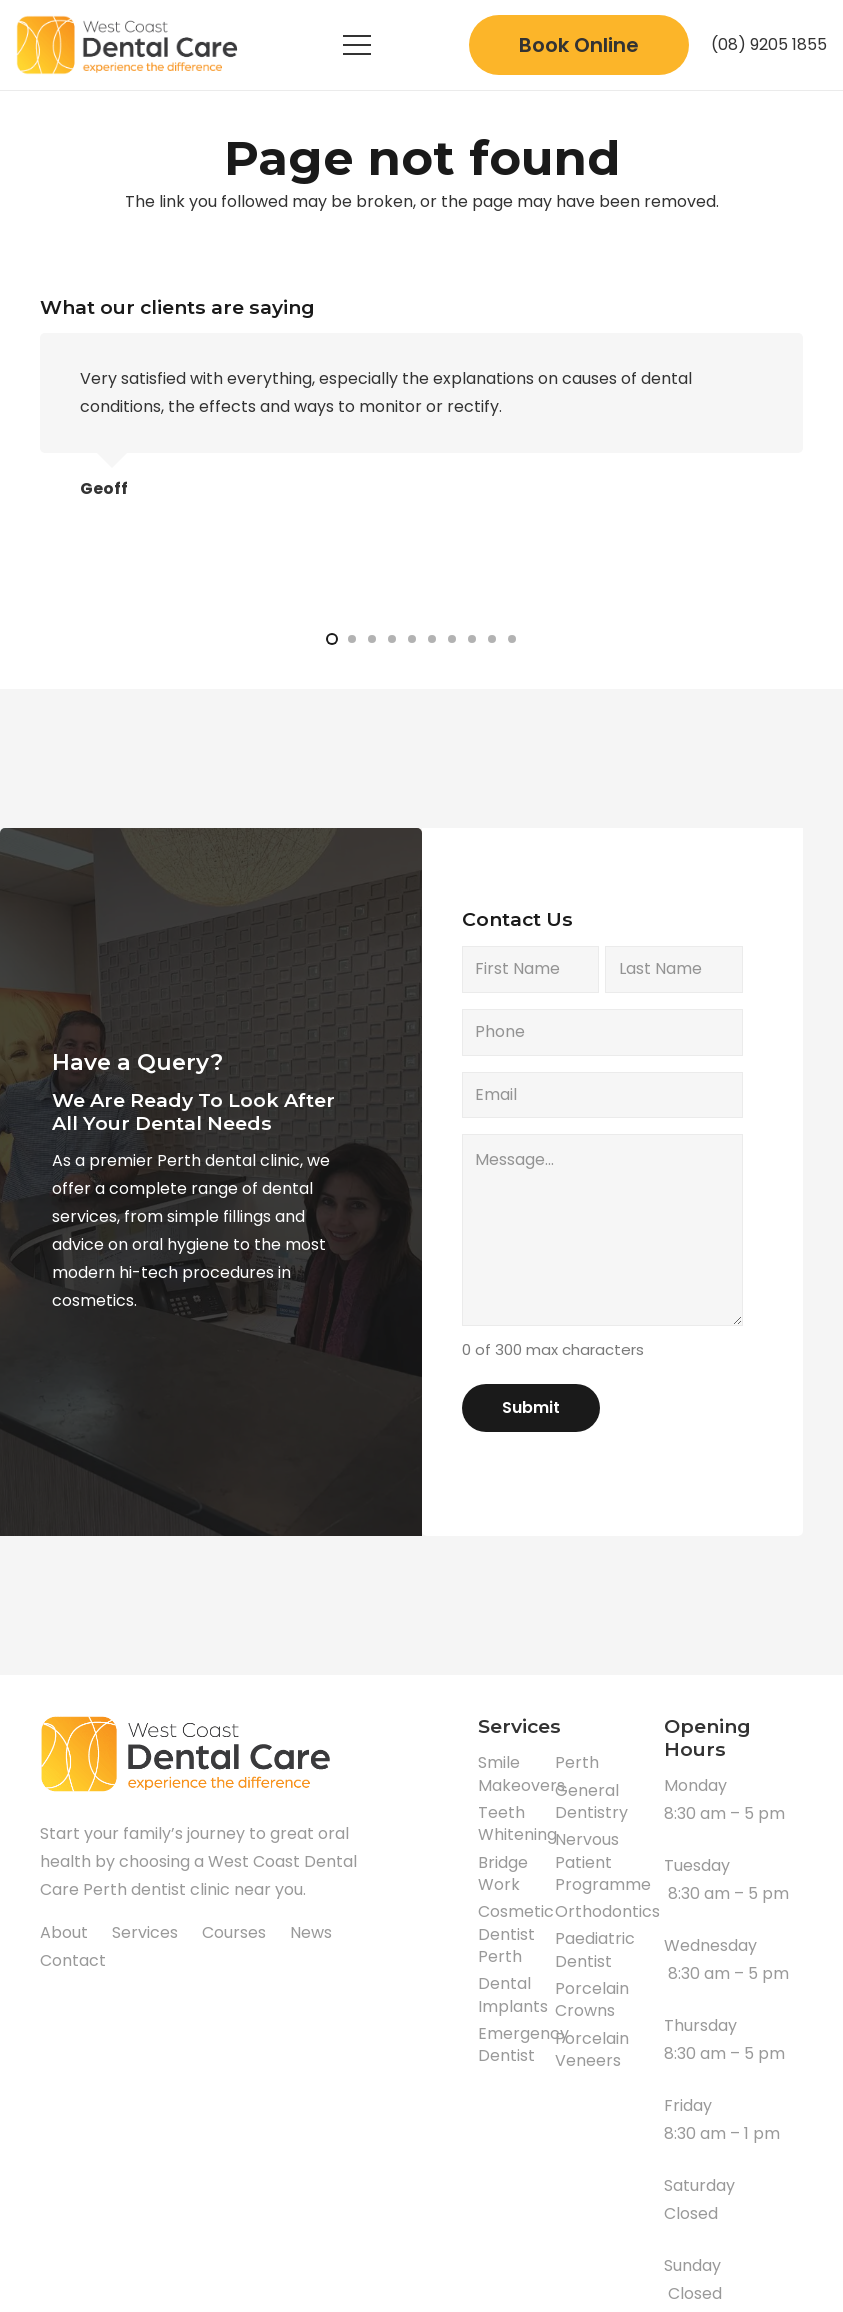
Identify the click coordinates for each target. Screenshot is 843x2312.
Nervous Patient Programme (603, 1862)
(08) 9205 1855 (769, 44)
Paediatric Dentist (595, 1949)
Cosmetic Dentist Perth (516, 1934)
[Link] (130, 45)
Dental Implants (513, 1994)
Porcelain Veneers (592, 2049)
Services (145, 1932)
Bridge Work (503, 1873)
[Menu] (357, 45)
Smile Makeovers (521, 1773)
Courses (234, 1932)
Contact (73, 1960)
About (64, 1932)
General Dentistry (591, 1801)
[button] (332, 639)
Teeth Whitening (517, 1823)
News (311, 1932)
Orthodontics (607, 1911)
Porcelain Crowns (592, 1999)
